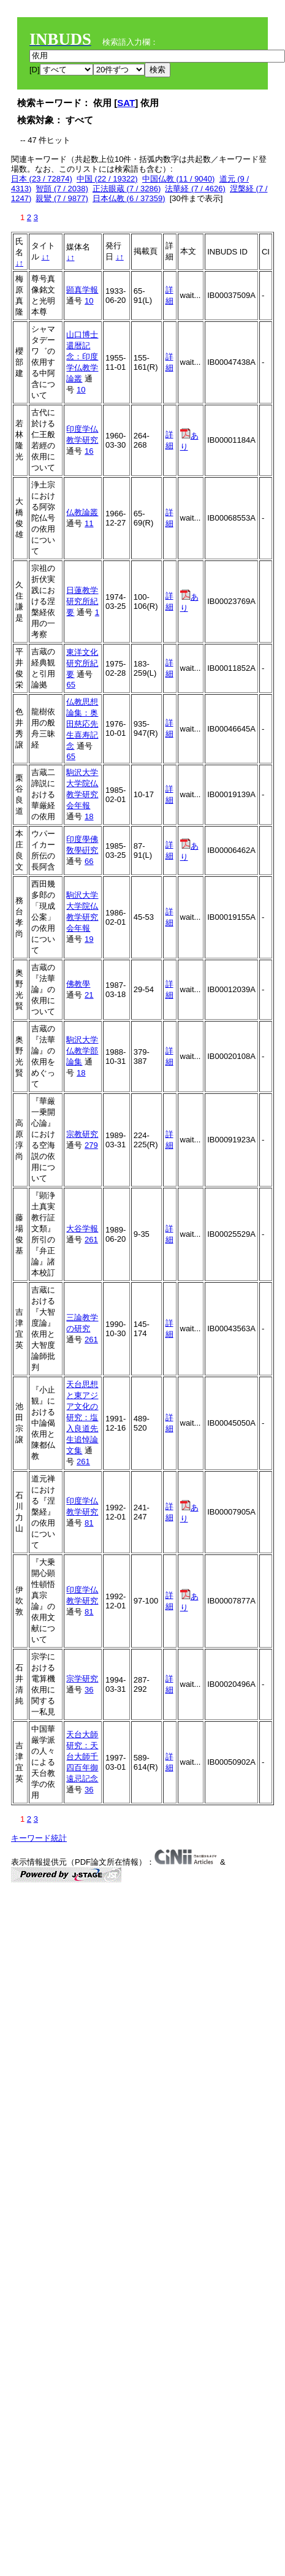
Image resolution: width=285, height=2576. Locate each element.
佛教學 (78, 983)
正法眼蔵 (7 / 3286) (127, 188)
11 (89, 523)
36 (89, 1689)
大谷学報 (82, 1228)
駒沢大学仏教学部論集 (82, 1050)
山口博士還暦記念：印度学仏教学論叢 (82, 356)
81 (89, 1522)
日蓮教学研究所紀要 (82, 601)
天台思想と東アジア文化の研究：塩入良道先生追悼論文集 (82, 1417)
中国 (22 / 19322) (107, 178)
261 (91, 1239)
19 (89, 939)
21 (89, 994)
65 (70, 684)
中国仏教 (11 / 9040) (178, 178)
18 (89, 816)
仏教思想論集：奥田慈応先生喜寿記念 (82, 724)
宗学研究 (82, 1678)
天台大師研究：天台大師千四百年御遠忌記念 (82, 1756)
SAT (126, 102)
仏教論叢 (82, 512)
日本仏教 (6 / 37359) (129, 198)
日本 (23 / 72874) (41, 178)
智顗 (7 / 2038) (62, 188)
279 (91, 1145)
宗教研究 (82, 1134)
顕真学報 (82, 289)
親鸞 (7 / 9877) (62, 198)
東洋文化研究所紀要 (82, 663)
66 (89, 861)
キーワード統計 (39, 1838)
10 (89, 300)
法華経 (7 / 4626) (195, 188)
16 (89, 451)
